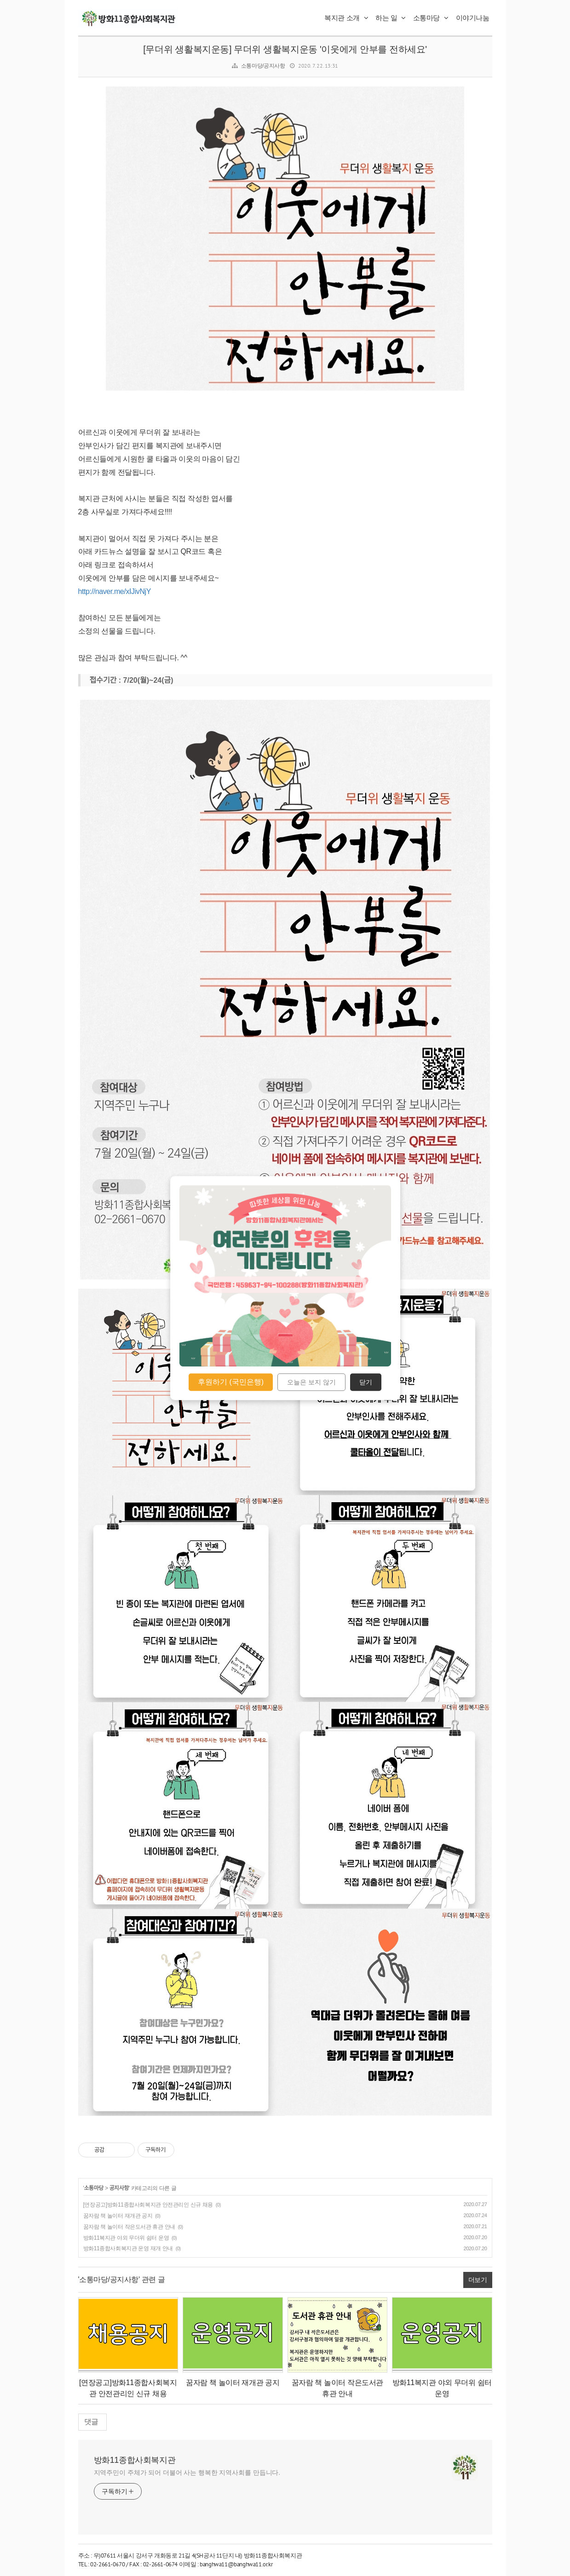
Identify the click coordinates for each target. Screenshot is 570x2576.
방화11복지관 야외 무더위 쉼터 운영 (126, 2238)
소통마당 (431, 18)
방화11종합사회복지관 (135, 2460)
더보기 (477, 2279)
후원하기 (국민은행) (231, 1382)
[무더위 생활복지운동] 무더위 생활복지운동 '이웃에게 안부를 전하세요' (285, 49)
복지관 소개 (346, 18)
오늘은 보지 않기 (311, 1382)
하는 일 (390, 18)
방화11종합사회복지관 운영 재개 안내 (128, 2248)
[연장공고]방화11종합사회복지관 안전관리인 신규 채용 (148, 2204)
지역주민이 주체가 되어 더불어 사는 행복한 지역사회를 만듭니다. (187, 2472)
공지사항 (119, 2188)
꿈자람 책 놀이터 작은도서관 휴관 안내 (129, 2227)
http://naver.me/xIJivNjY (114, 591)
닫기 (365, 1382)
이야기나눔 (472, 18)
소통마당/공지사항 (263, 66)
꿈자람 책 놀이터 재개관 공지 (118, 2216)
